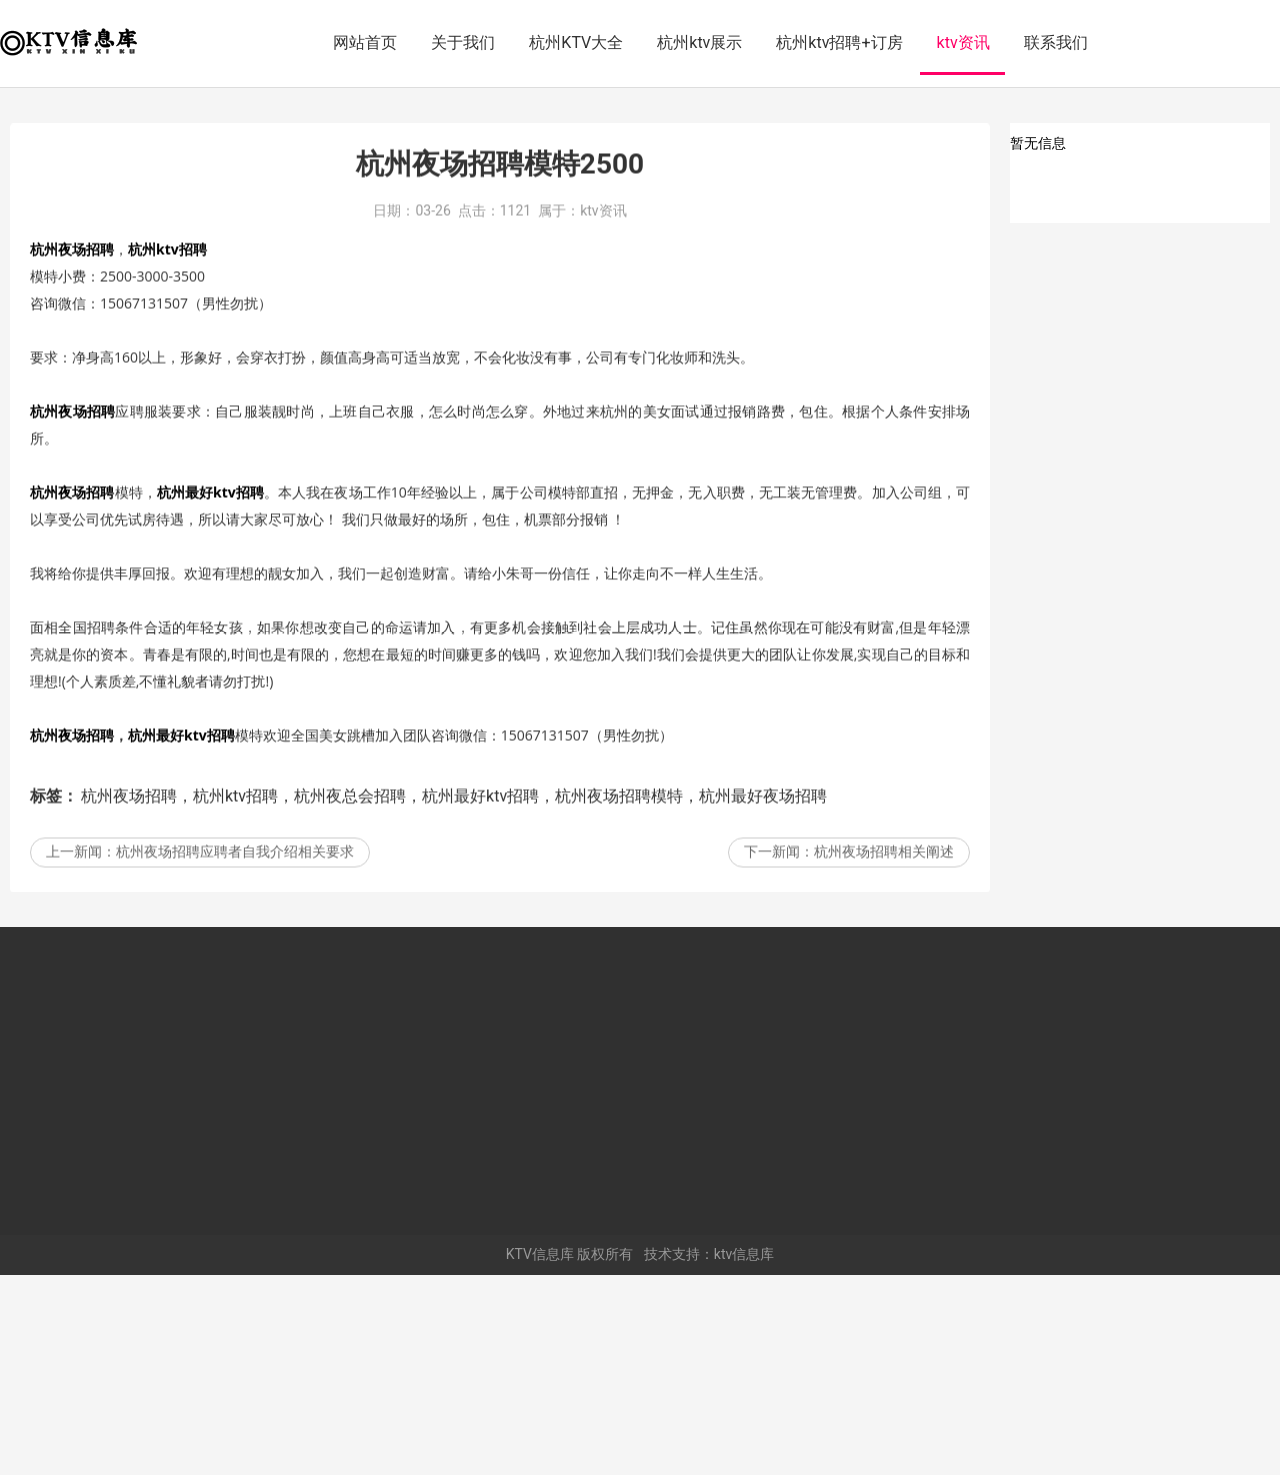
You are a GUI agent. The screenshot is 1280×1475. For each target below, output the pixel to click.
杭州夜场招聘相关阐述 (884, 1086)
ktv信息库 (744, 1454)
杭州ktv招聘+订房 (839, 42)
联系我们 (1056, 42)
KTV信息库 (540, 1454)
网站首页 (365, 42)
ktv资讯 (963, 42)
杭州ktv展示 (699, 42)
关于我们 (463, 42)
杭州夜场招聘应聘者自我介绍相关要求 (235, 1086)
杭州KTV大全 (576, 42)
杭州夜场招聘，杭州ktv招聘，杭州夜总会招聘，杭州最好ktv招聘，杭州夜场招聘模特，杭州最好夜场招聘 (454, 1030)
